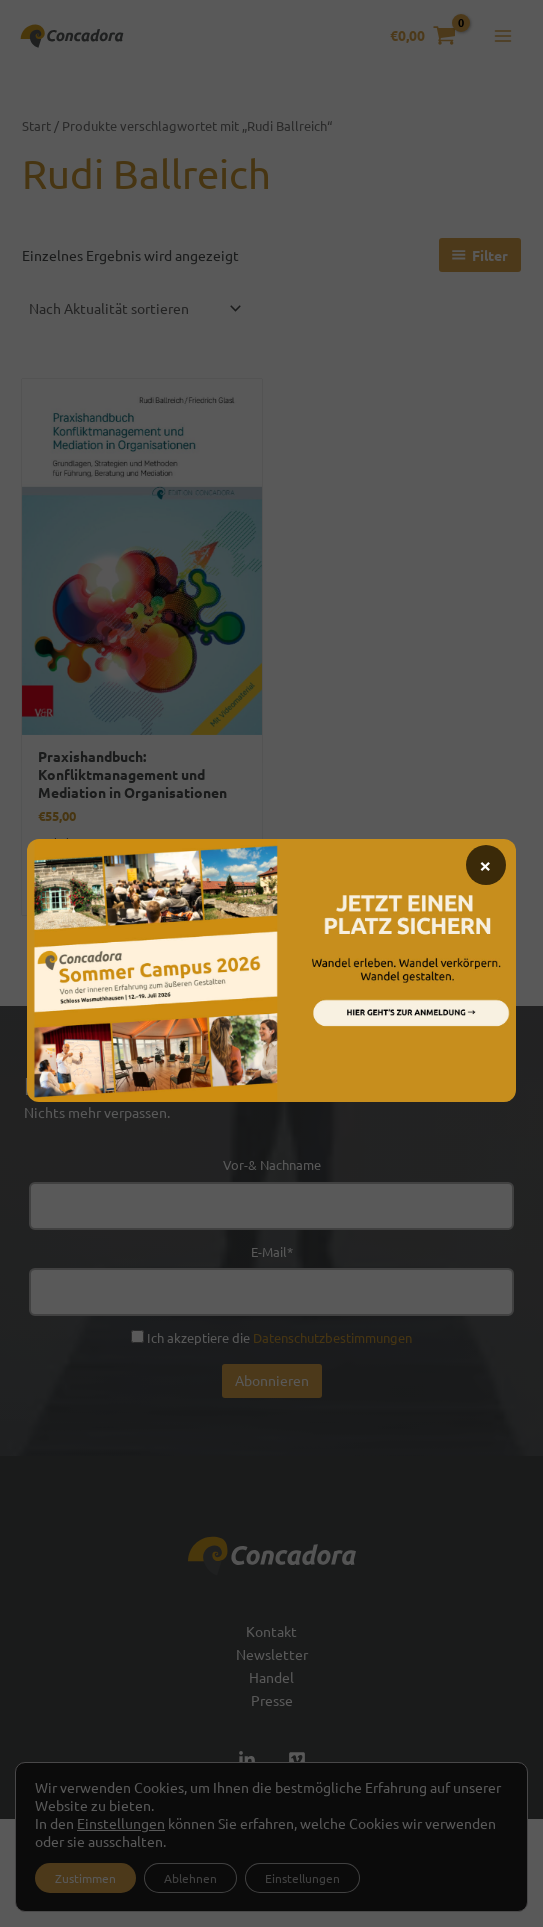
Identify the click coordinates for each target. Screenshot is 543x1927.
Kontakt (271, 1631)
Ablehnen (190, 1878)
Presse (272, 1700)
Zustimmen (85, 1878)
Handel (271, 1677)
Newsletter (272, 1654)
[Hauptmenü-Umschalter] (503, 36)
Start (36, 125)
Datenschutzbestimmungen (332, 1337)
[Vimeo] (297, 1760)
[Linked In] (247, 1760)
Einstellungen (121, 1823)
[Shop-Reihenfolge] (134, 308)
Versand (82, 865)
